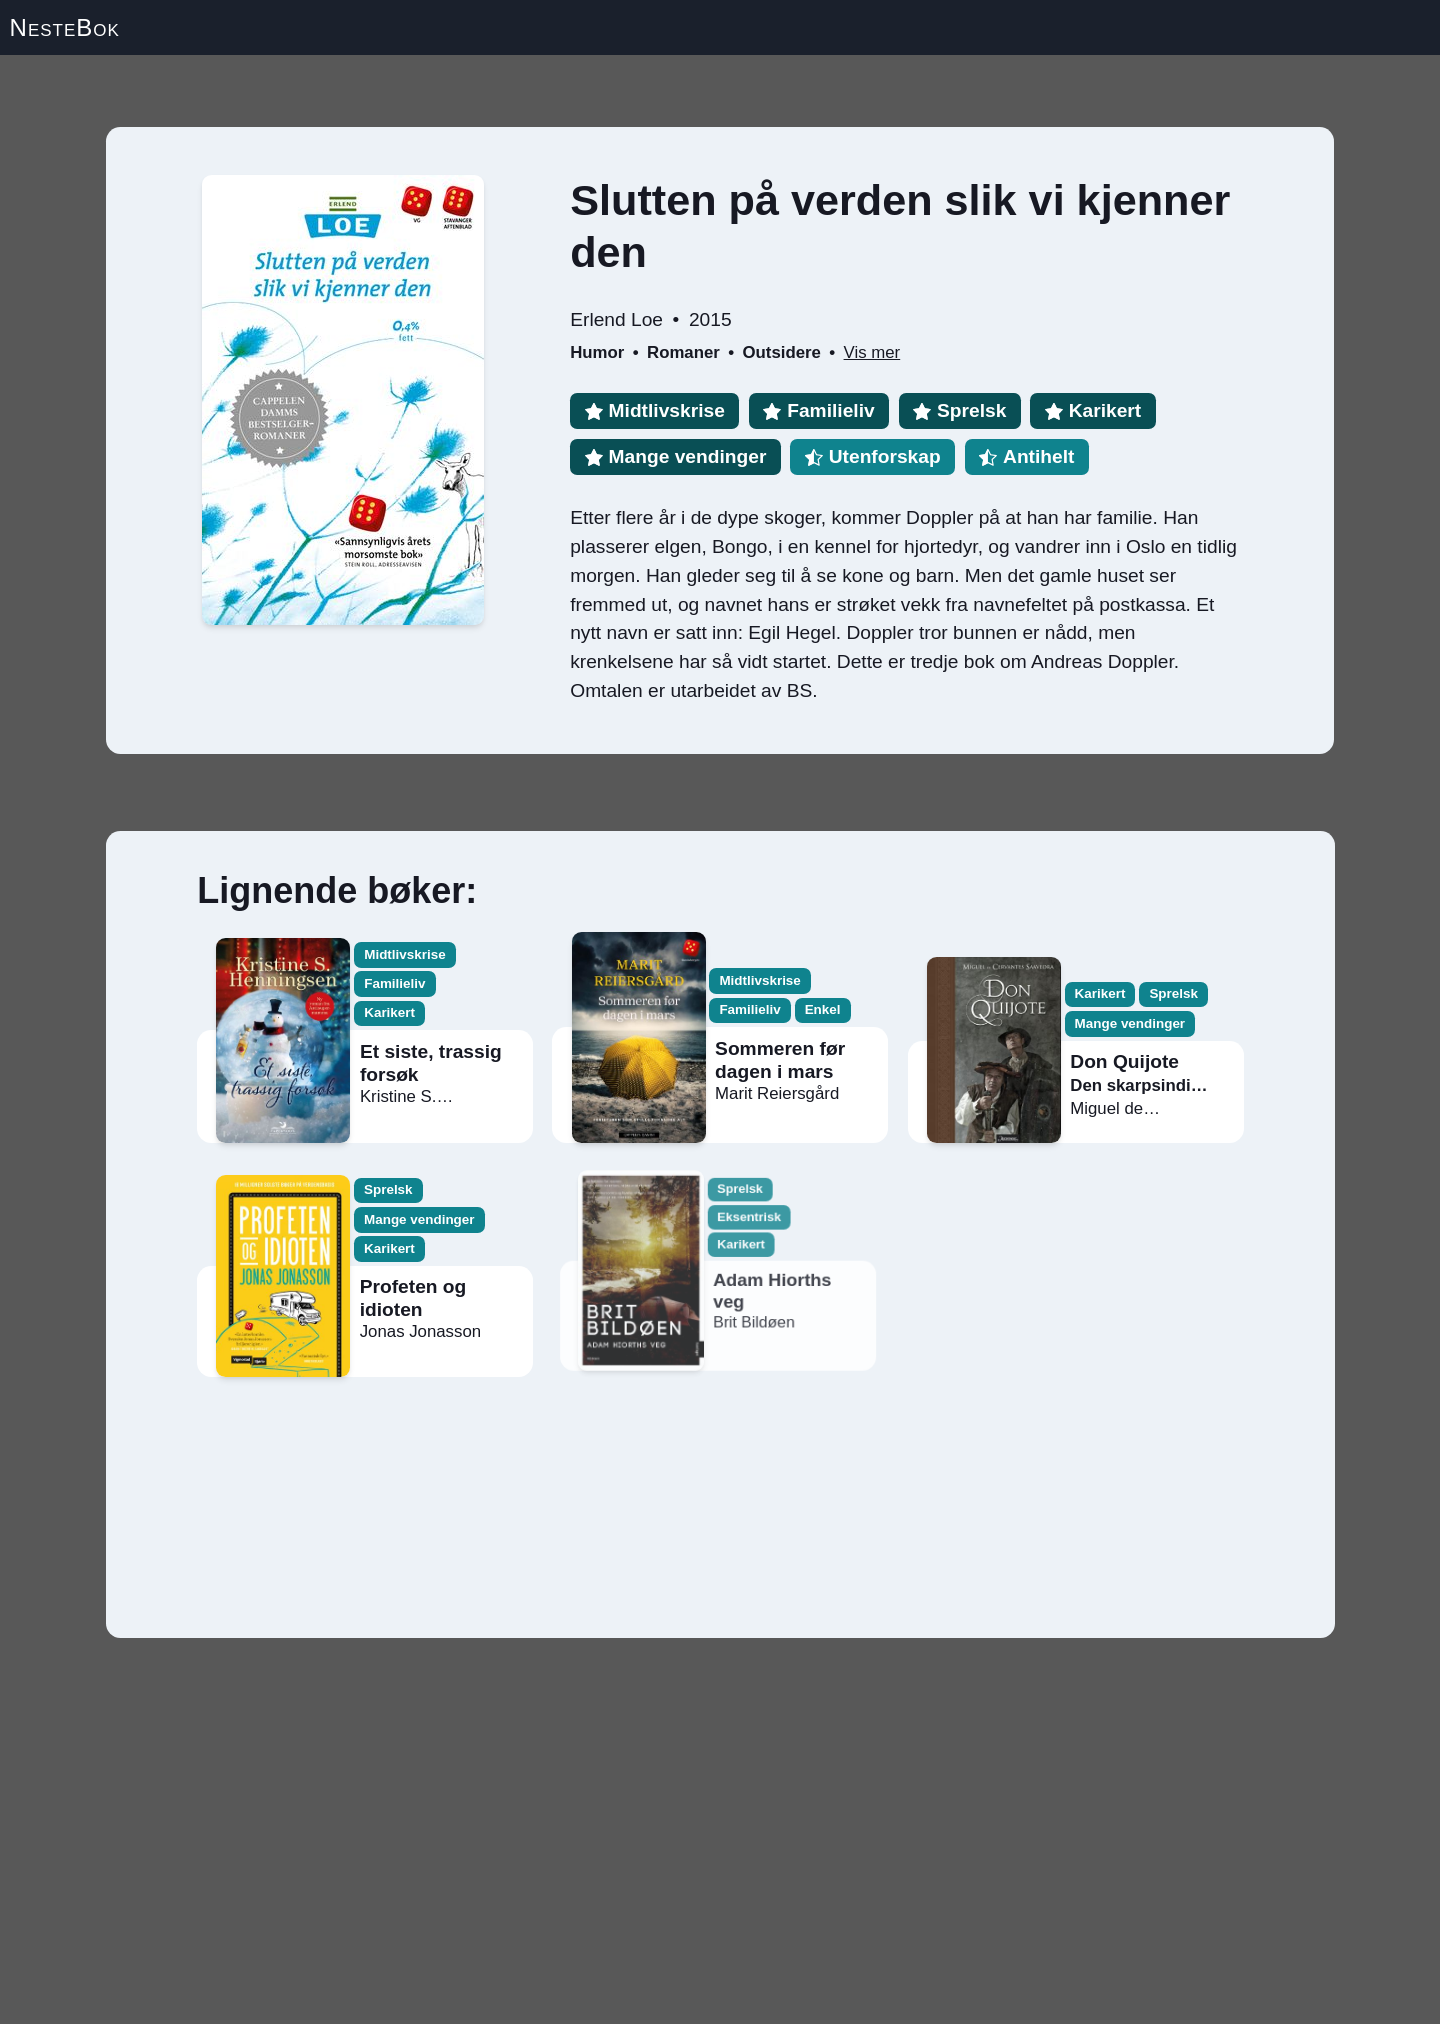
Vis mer (872, 352)
